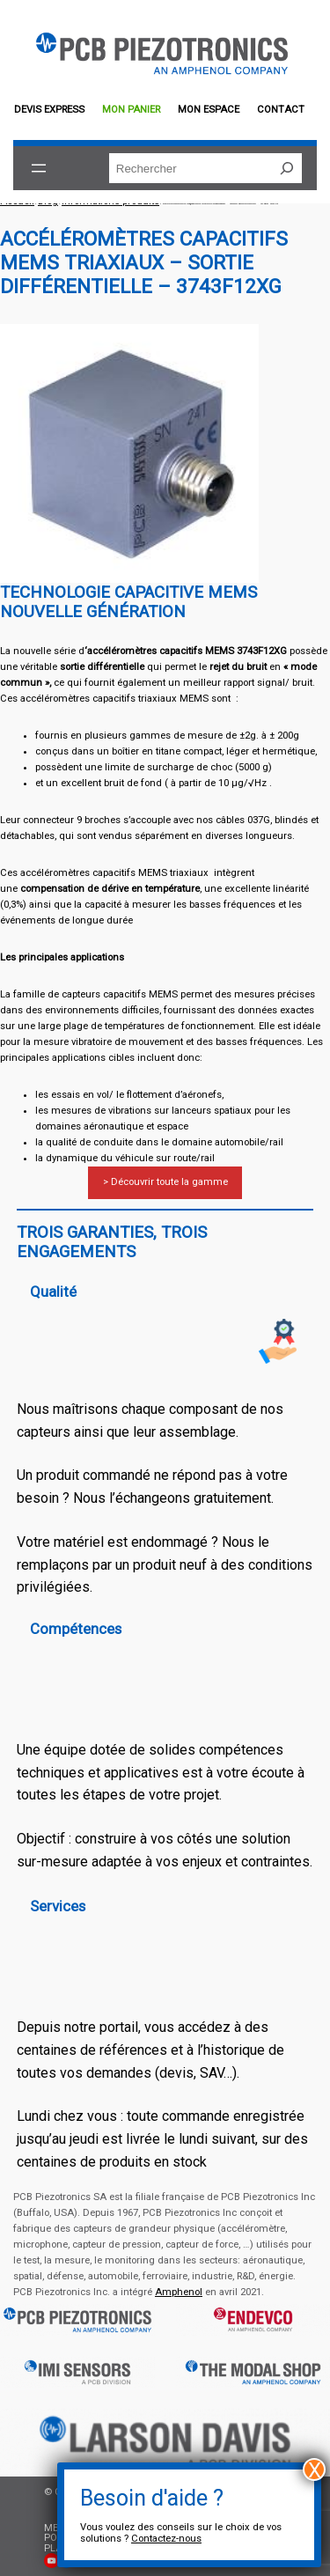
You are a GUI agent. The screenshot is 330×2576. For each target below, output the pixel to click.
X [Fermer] (314, 2469)
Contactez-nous (166, 2538)
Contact (280, 109)
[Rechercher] (287, 168)
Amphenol (178, 2292)
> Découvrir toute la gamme (165, 1182)
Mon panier (131, 109)
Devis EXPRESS (49, 109)
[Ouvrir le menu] (38, 168)
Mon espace (208, 109)
